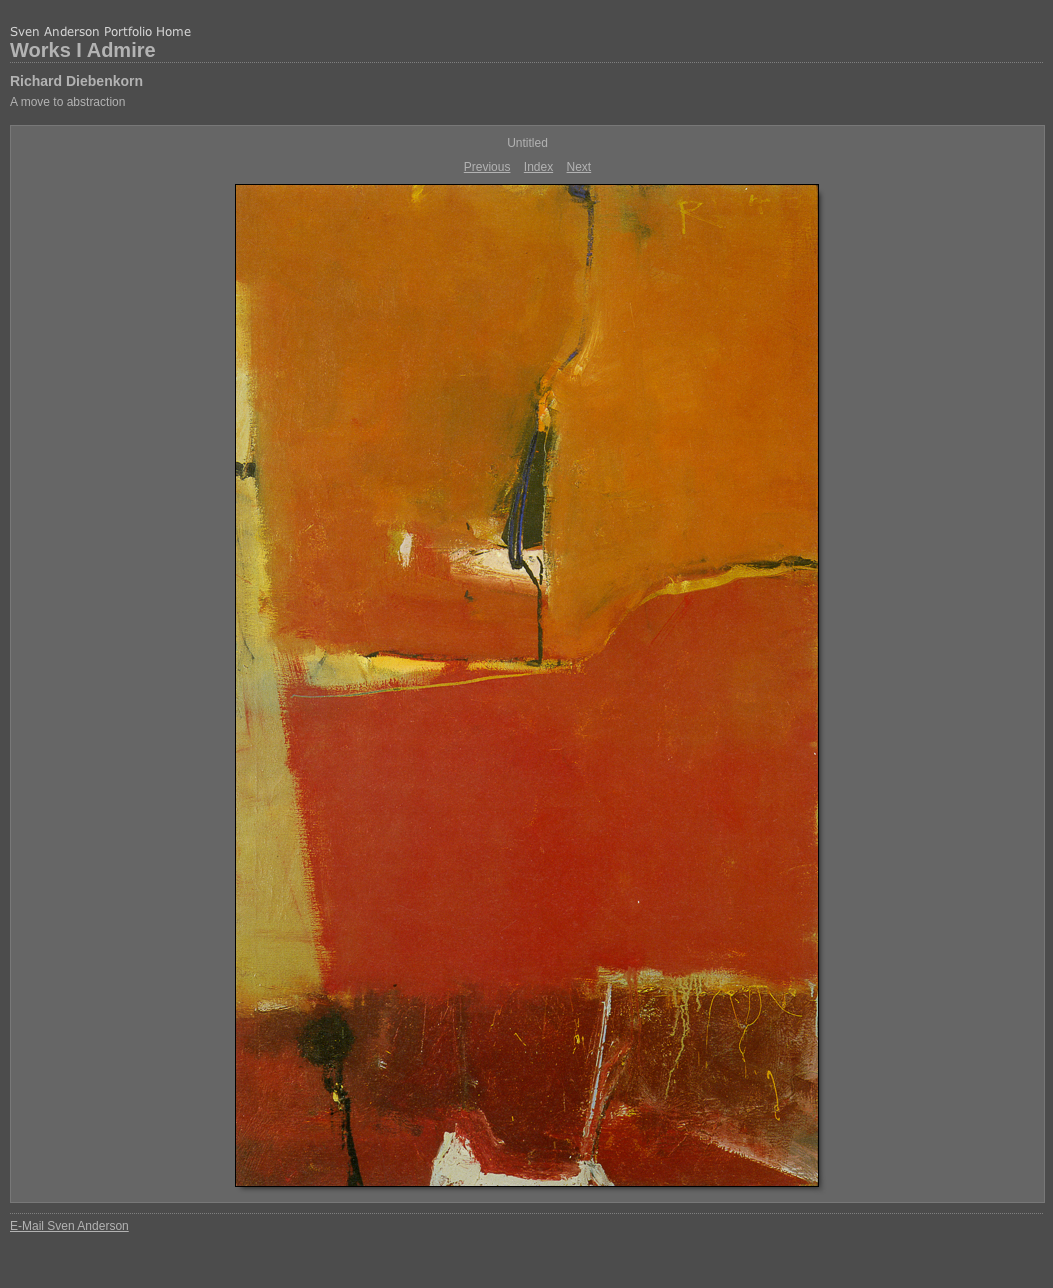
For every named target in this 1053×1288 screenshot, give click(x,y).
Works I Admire (83, 50)
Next (579, 167)
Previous (487, 167)
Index (538, 167)
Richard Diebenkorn (76, 81)
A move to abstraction (67, 102)
